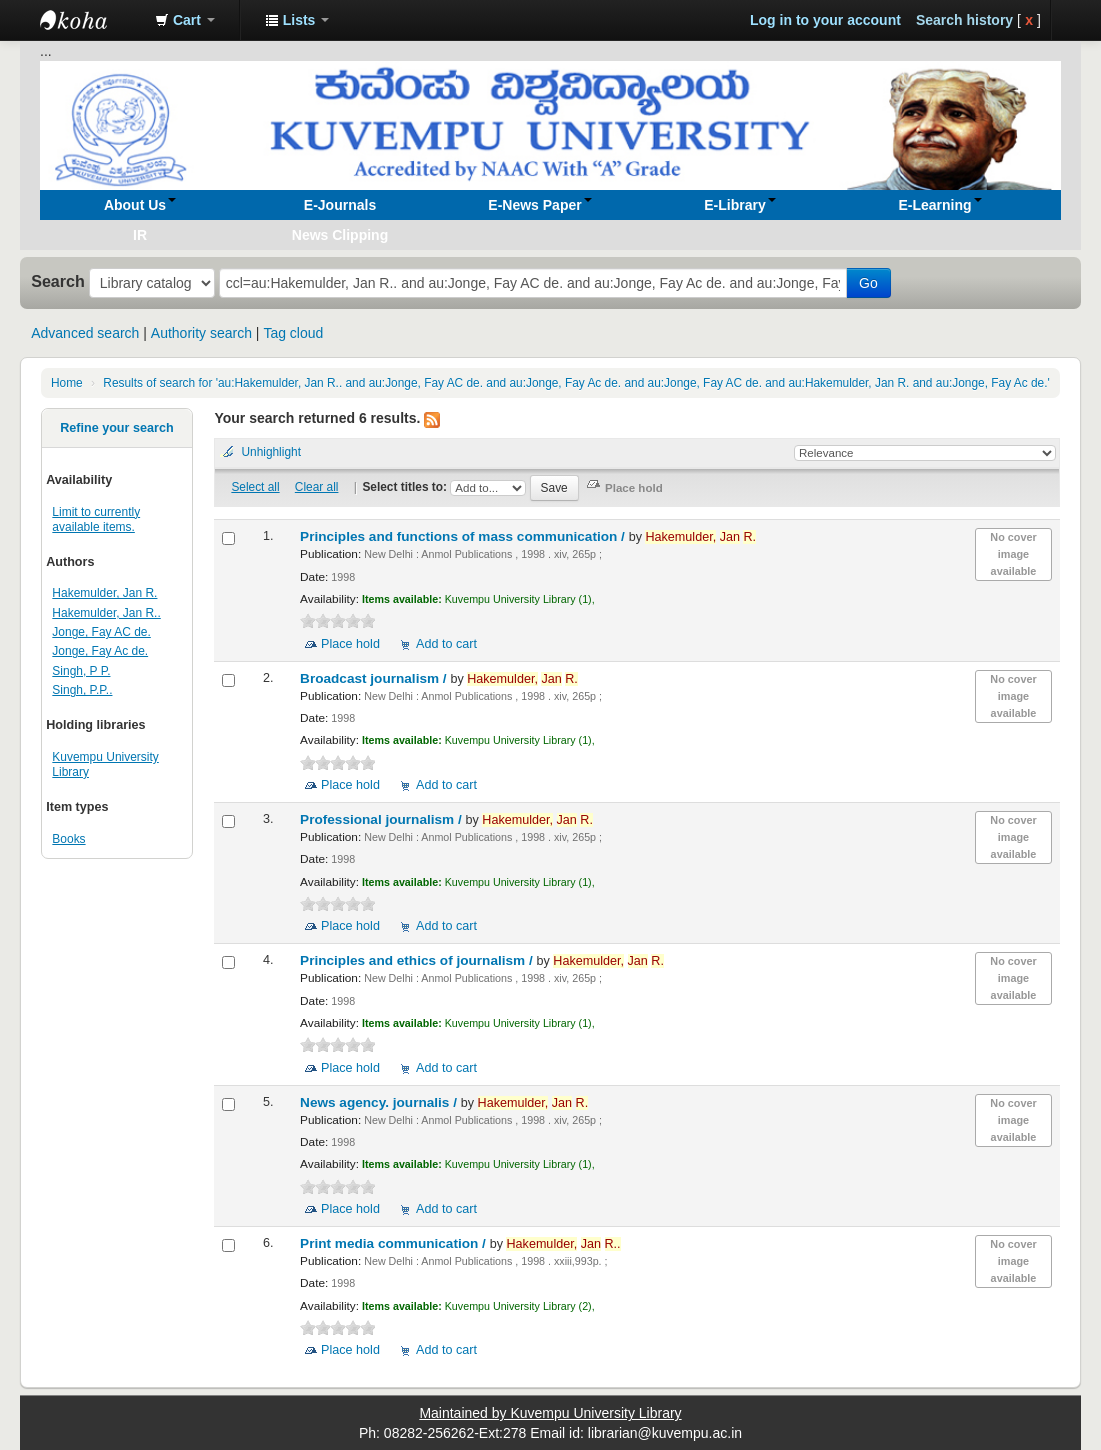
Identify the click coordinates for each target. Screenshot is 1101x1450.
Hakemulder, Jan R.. (106, 613)
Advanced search (85, 333)
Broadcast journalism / (375, 678)
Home (67, 383)
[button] (185, 20)
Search (58, 281)
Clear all (317, 487)
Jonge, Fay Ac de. (100, 651)
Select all (255, 487)
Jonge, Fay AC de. (101, 632)
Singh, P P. (81, 671)
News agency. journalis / (380, 1102)
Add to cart (446, 644)
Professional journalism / (382, 819)
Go (868, 283)
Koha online (90, 20)
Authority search (201, 333)
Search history (964, 20)
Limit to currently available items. (96, 519)
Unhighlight (271, 452)
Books (68, 839)
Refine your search (116, 428)
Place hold (350, 644)
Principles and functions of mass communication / (464, 536)
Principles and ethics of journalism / (418, 960)
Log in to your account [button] (825, 20)
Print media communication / (395, 1243)
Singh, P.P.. (82, 690)
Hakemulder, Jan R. (104, 593)
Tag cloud (293, 333)
